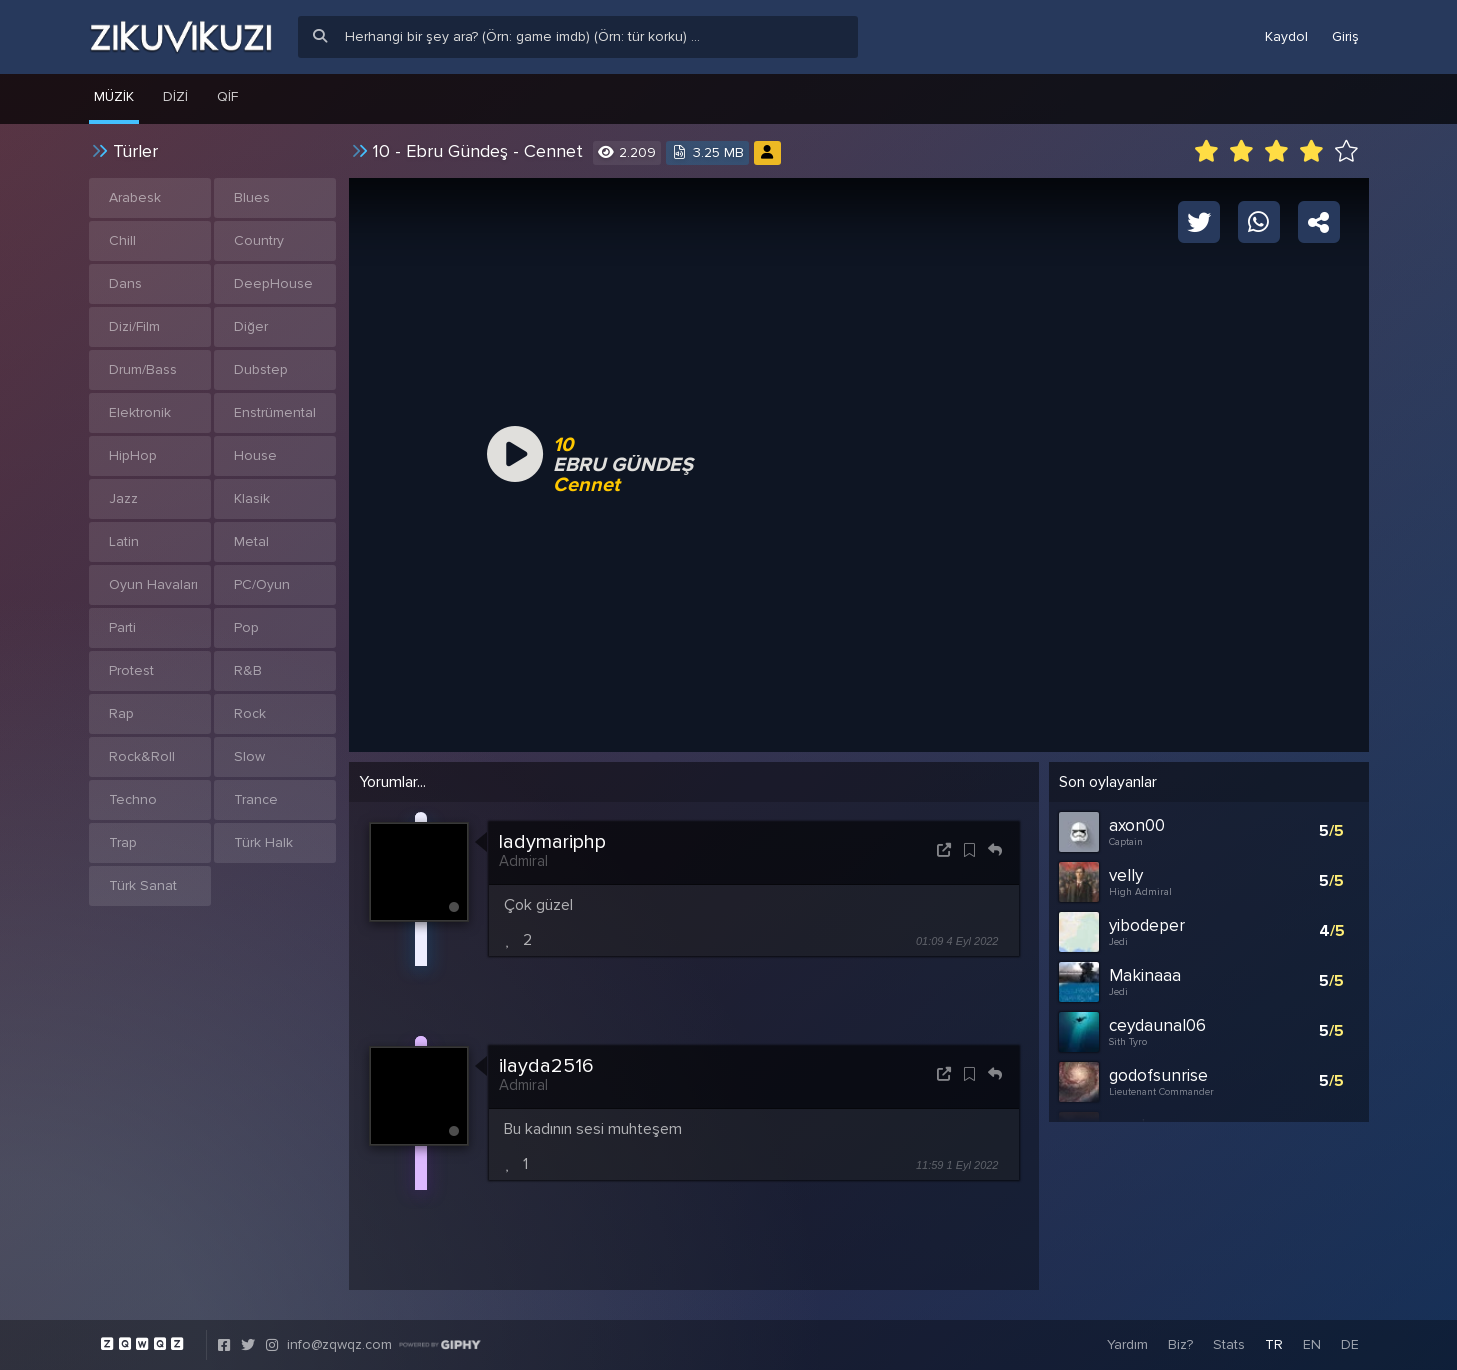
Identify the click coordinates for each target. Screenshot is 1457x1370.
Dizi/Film (134, 326)
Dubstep (261, 369)
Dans (125, 283)
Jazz (123, 498)
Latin (124, 541)
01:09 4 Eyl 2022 (957, 941)
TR (1274, 1344)
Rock (250, 713)
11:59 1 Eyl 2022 (957, 1165)
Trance (256, 799)
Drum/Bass (143, 369)
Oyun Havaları (153, 584)
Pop (246, 627)
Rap (121, 713)
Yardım (1127, 1344)
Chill (122, 240)
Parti (122, 627)
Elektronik (140, 412)
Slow (249, 756)
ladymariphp (552, 842)
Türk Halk (263, 842)
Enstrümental (275, 412)
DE (1350, 1344)
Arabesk (135, 197)
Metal (251, 541)
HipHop (133, 455)
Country (259, 240)
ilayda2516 (546, 1066)
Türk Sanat (143, 885)
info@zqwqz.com (339, 1344)
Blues (252, 197)
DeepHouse (273, 283)
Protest (131, 670)
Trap (123, 842)
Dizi (175, 96)
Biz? (1180, 1344)
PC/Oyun (262, 584)
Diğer (251, 326)
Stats (1229, 1344)
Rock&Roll (142, 756)
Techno (133, 799)
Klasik (252, 498)
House (255, 455)
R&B (248, 670)
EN (1312, 1344)
